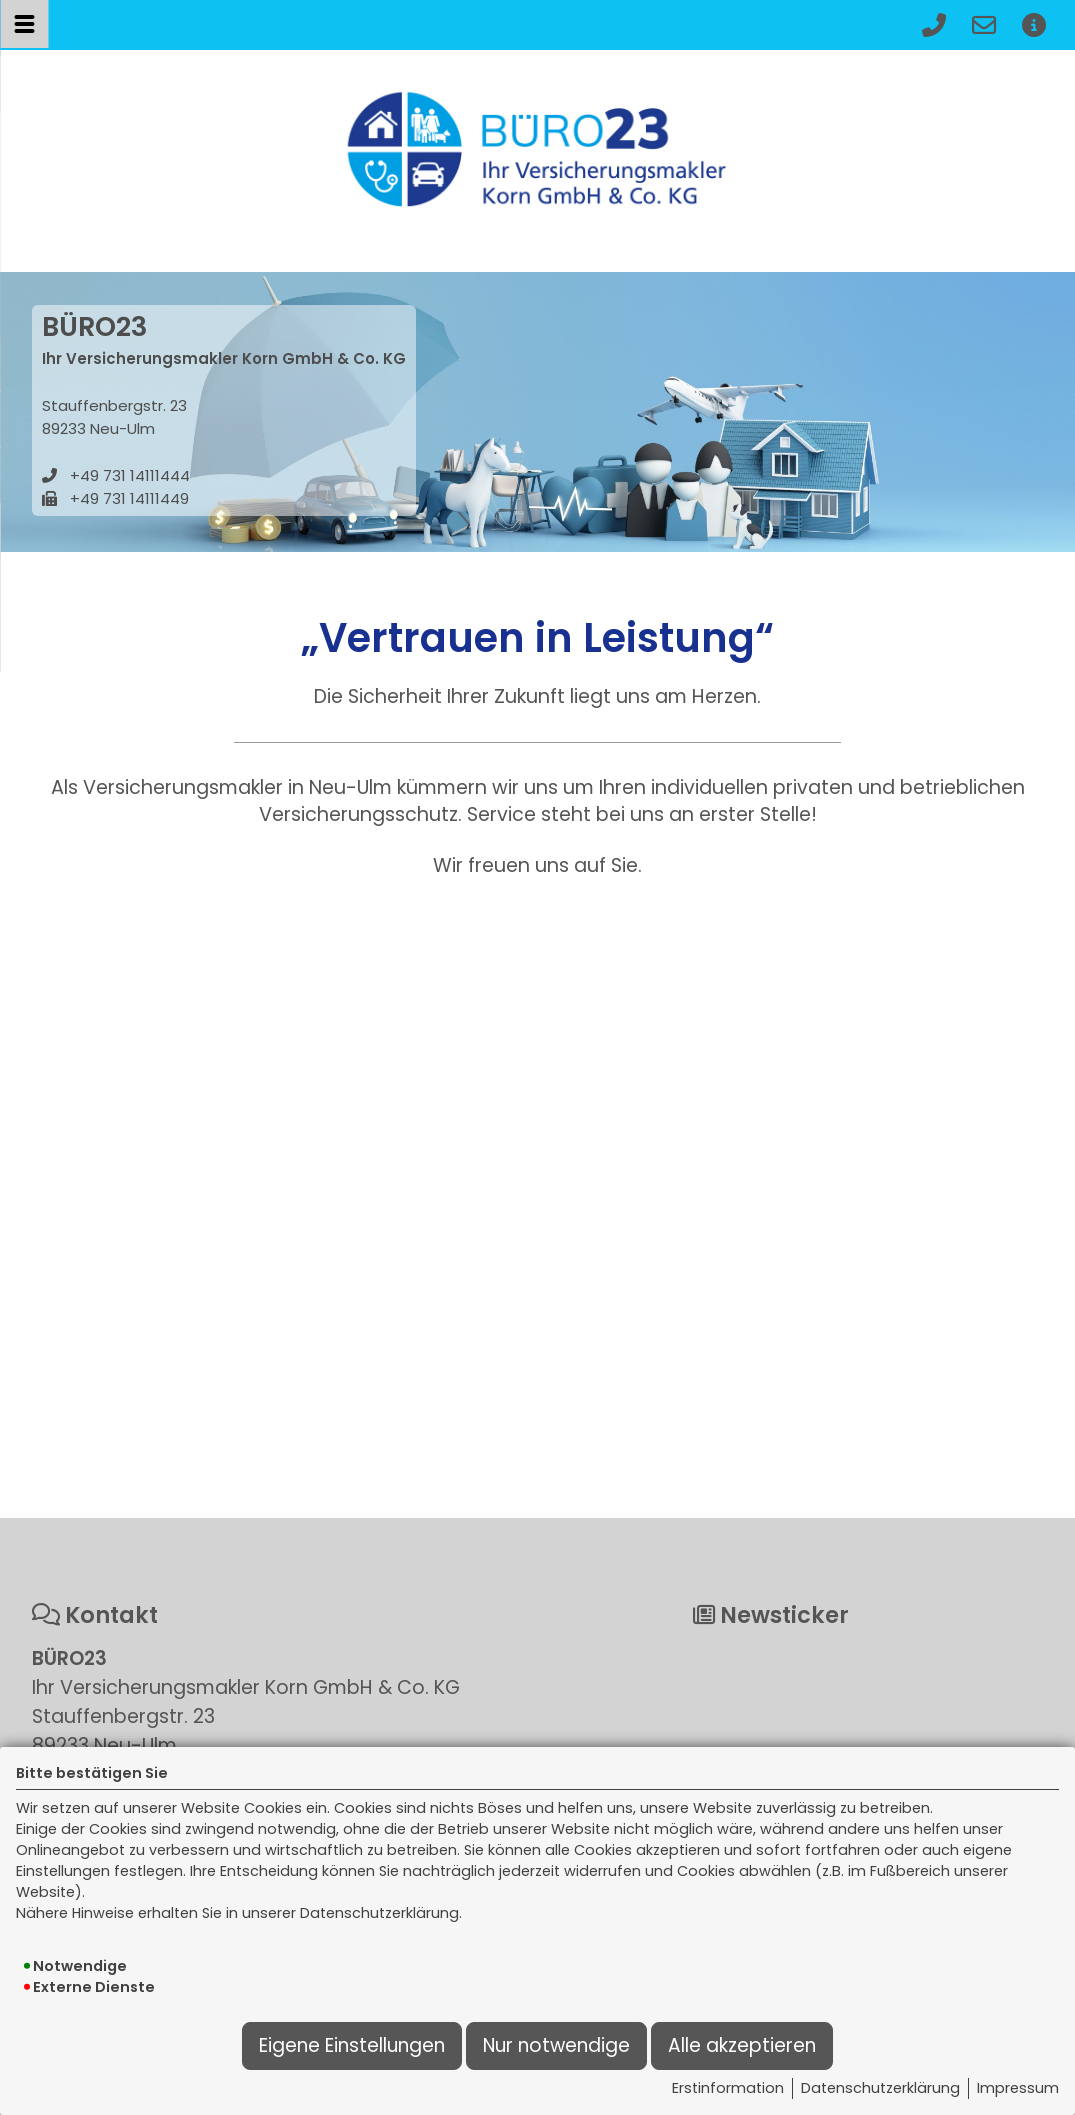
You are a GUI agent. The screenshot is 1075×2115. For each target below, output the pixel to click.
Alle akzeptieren (742, 2045)
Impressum (1018, 2088)
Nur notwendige (556, 2045)
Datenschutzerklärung (880, 2088)
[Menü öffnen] (24, 24)
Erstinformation (728, 2088)
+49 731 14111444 (130, 475)
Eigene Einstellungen (352, 2045)
